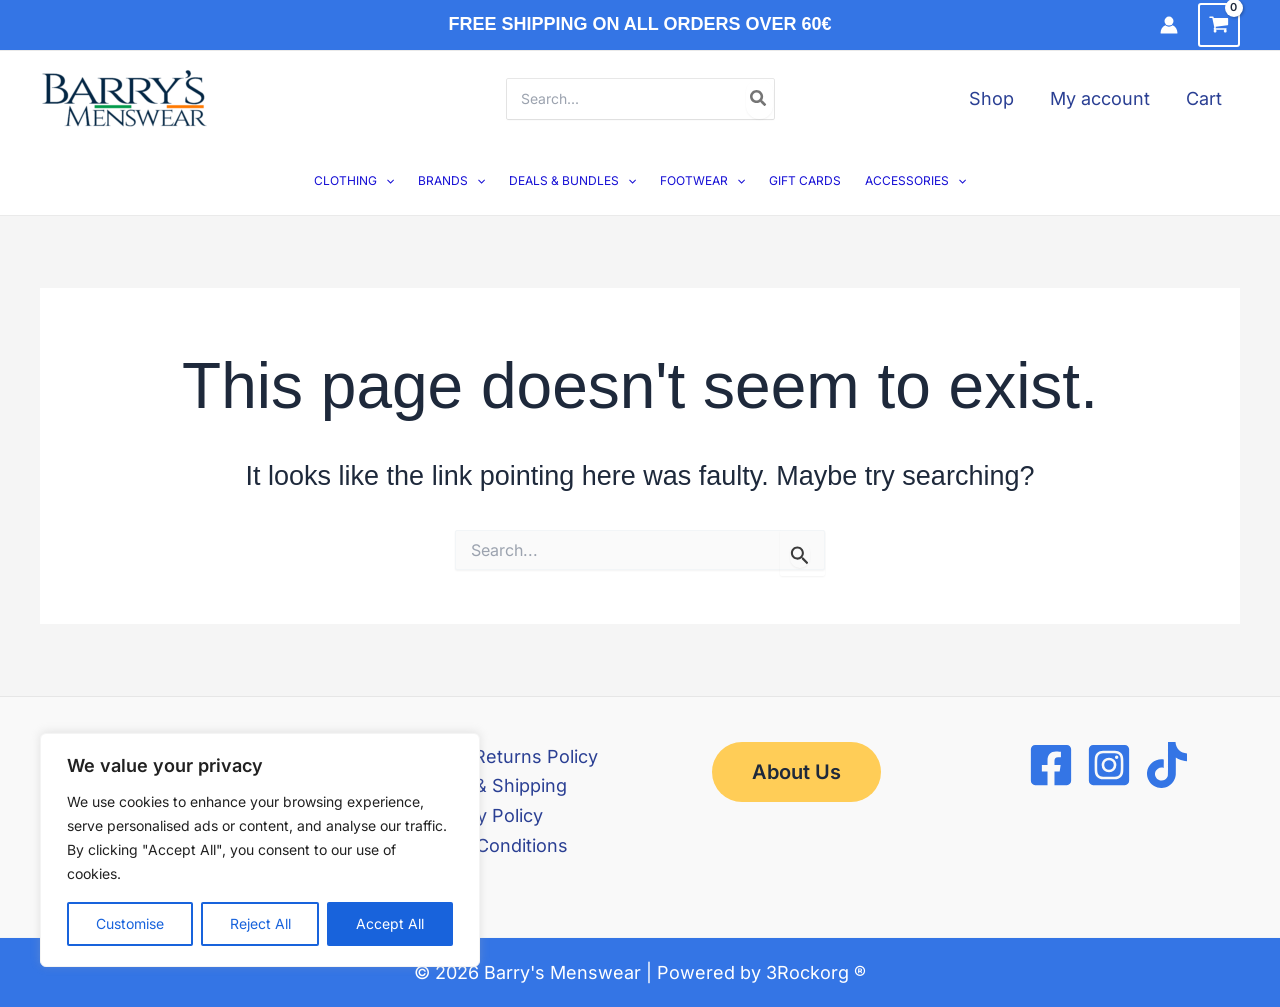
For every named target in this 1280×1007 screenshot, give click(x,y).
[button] (385, 180)
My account (1100, 98)
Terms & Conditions (483, 845)
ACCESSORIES (915, 180)
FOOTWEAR (702, 180)
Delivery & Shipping (483, 785)
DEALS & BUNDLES (572, 180)
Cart (1204, 98)
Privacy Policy (483, 815)
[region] (260, 850)
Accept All (390, 923)
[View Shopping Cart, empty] (1219, 25)
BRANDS (451, 180)
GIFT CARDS (805, 180)
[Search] (759, 99)
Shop (991, 98)
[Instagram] (1109, 765)
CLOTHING (354, 180)
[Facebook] (1051, 765)
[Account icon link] (1169, 25)
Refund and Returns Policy (483, 756)
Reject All (260, 923)
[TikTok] (1167, 765)
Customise (130, 923)
